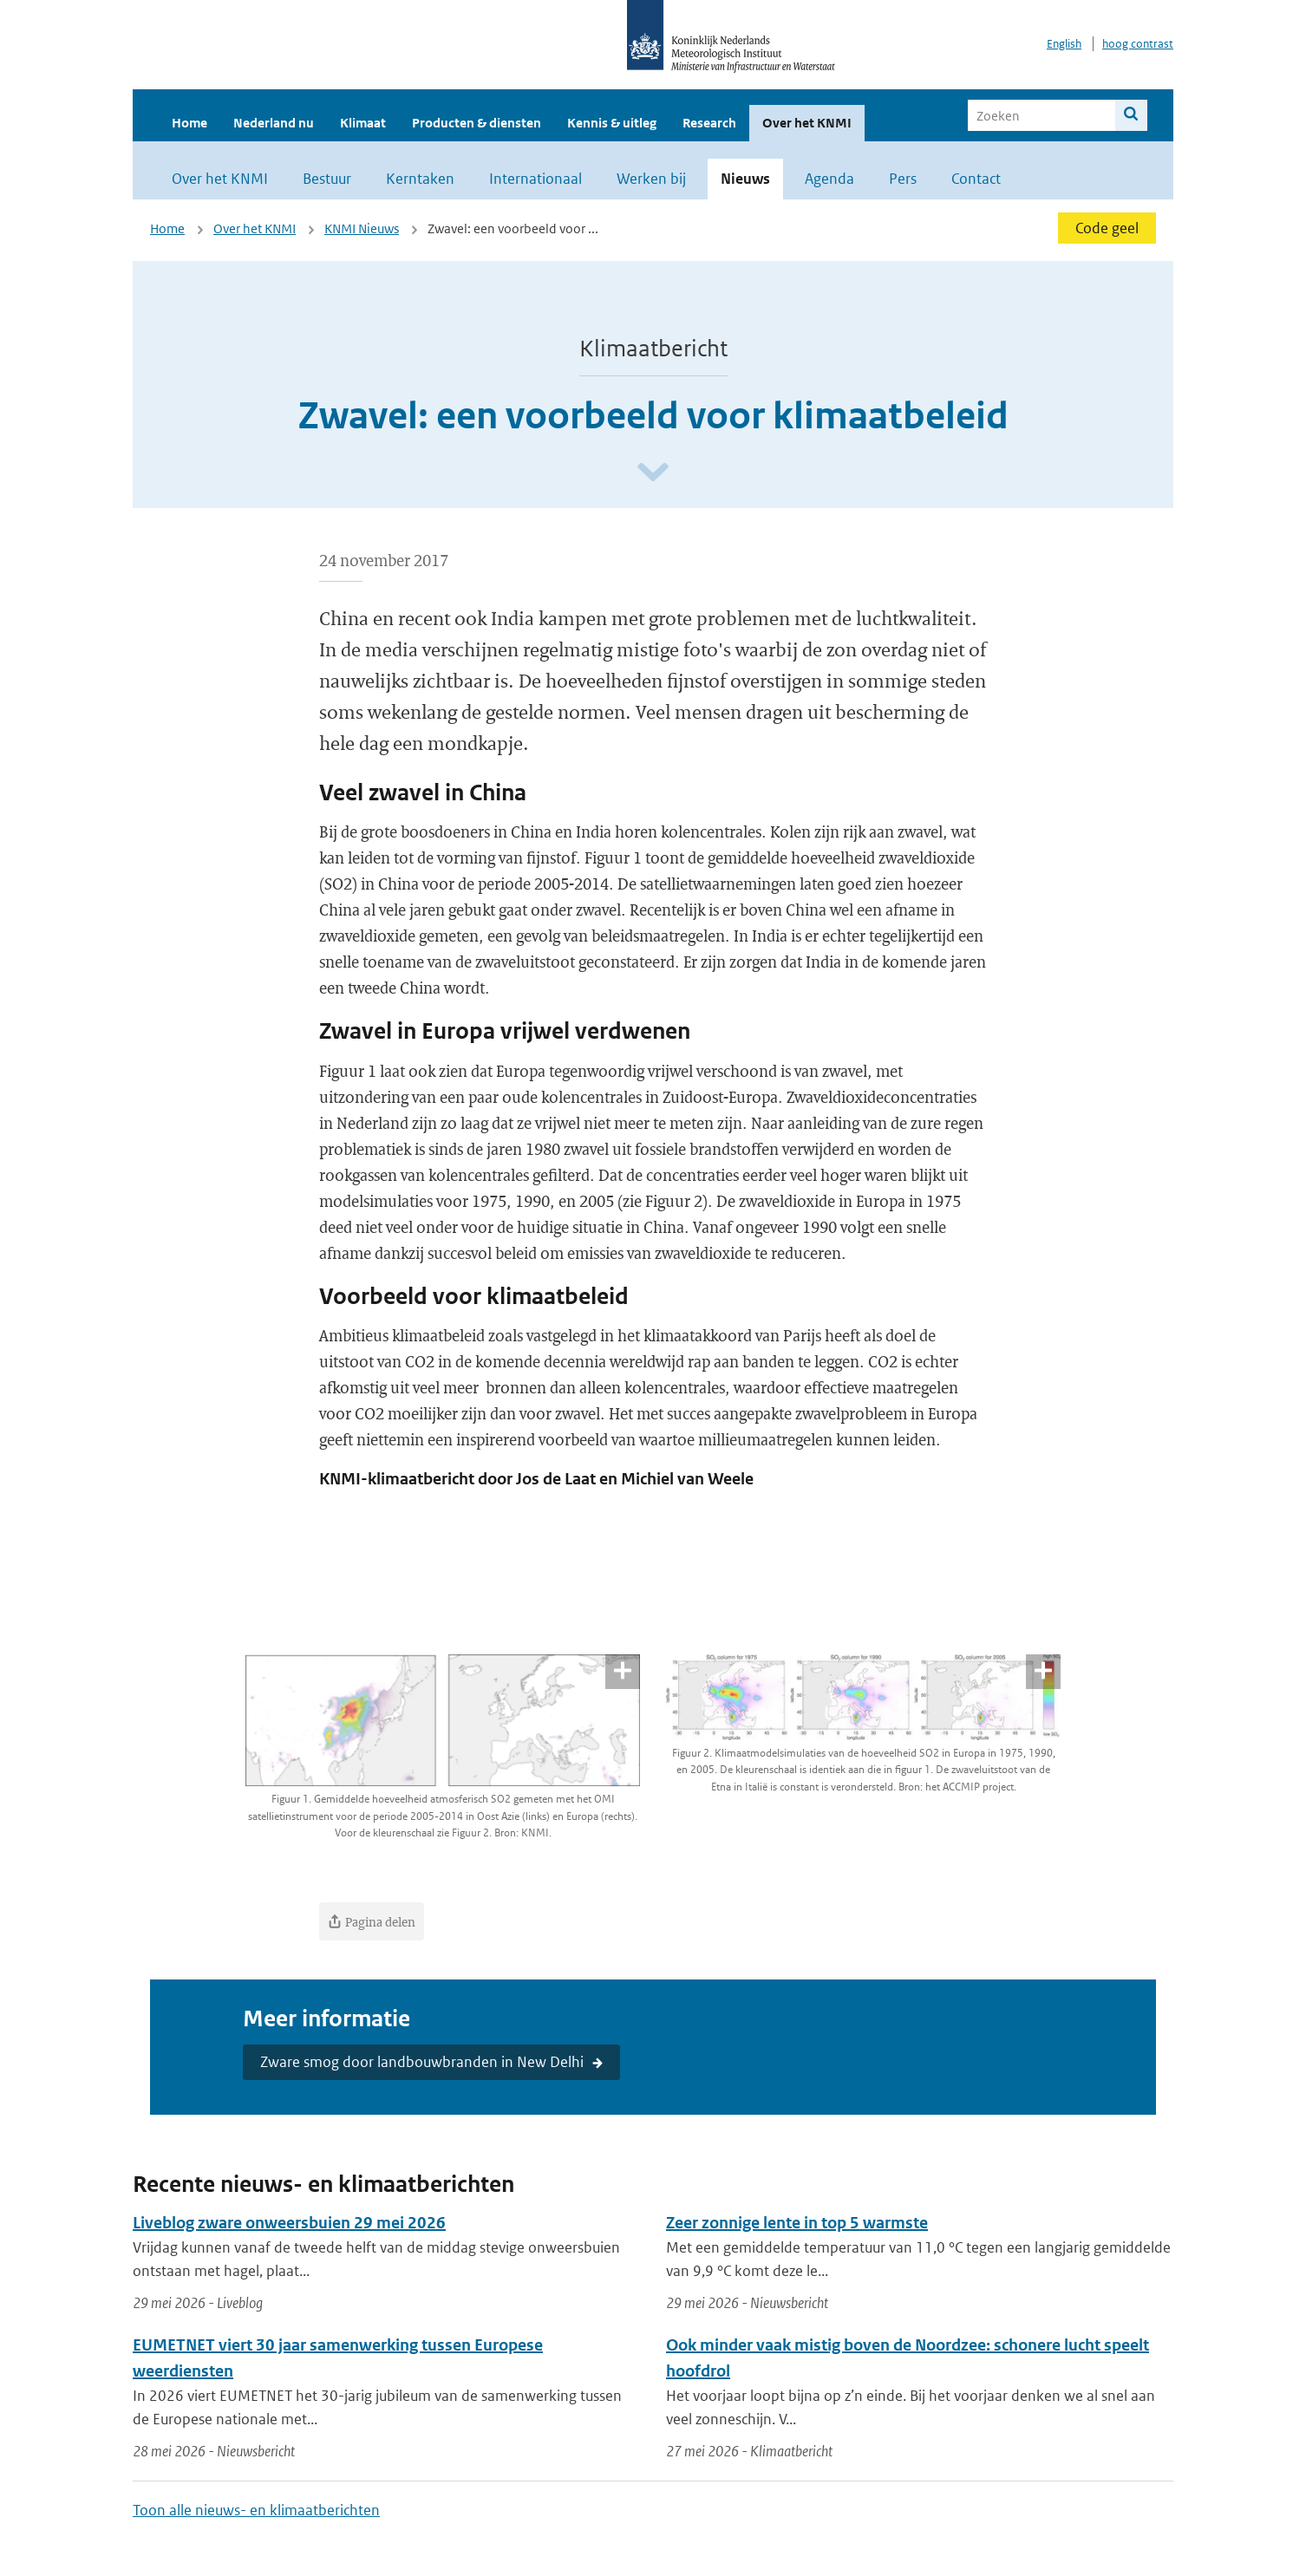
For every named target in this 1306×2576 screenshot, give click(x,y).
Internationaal (535, 178)
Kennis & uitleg (611, 122)
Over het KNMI (807, 122)
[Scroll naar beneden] (653, 473)
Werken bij (651, 178)
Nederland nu (273, 122)
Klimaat (363, 122)
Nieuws (745, 178)
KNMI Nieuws (361, 228)
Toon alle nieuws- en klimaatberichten (256, 2510)
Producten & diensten (476, 122)
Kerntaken (420, 178)
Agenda (829, 178)
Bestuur (327, 178)
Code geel (1107, 228)
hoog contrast (1137, 43)
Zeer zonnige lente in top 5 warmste (797, 2223)
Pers (903, 178)
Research (709, 122)
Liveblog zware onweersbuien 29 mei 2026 (289, 2223)
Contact (976, 178)
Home (189, 122)
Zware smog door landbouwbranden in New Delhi (422, 2061)
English (1064, 43)
